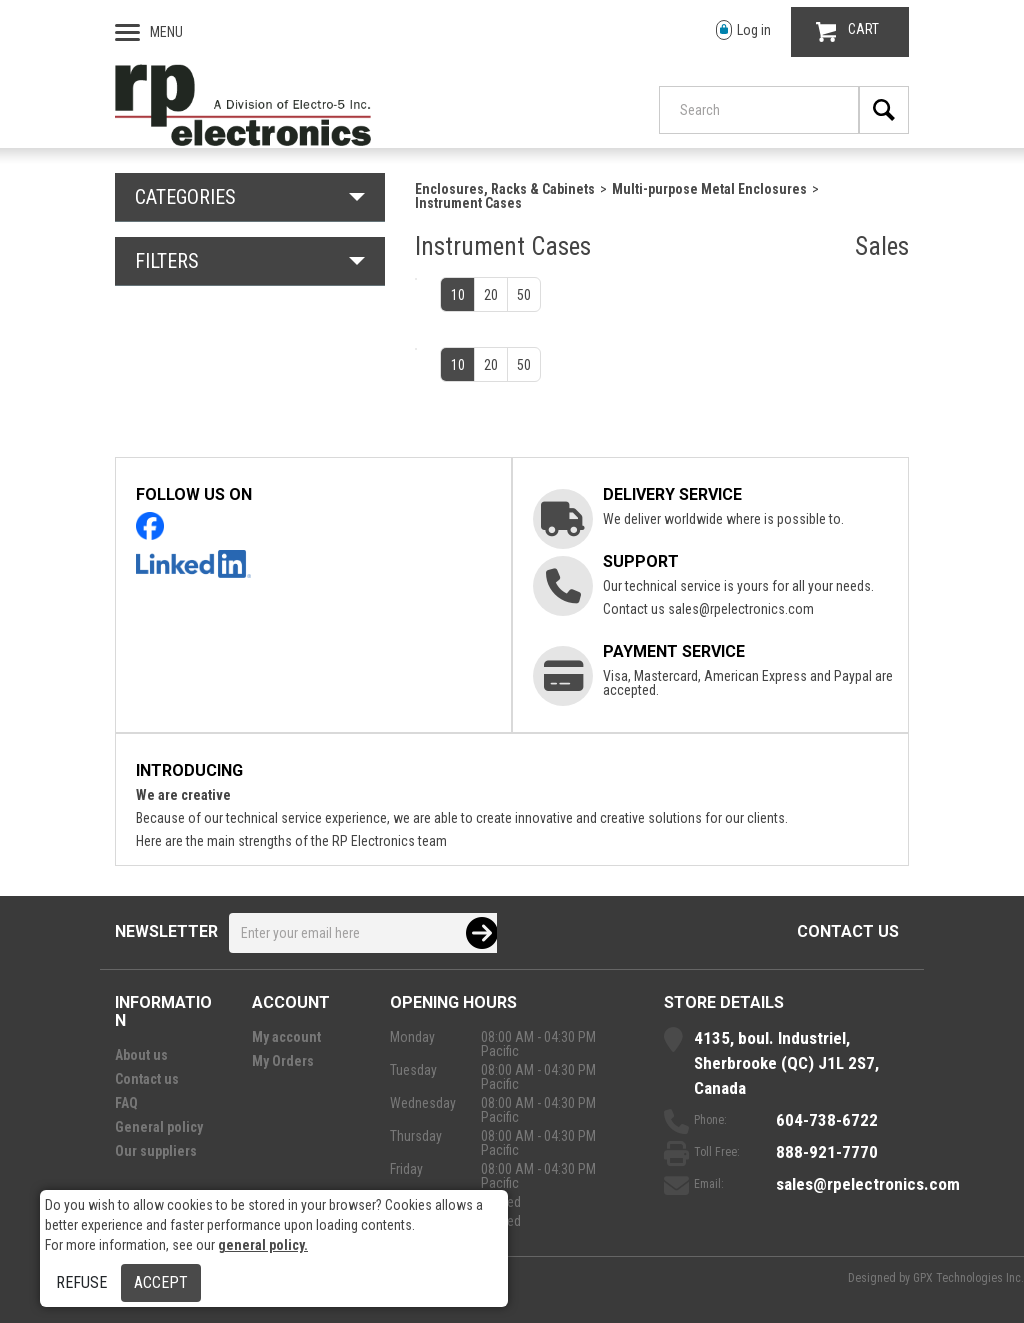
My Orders (283, 1061)
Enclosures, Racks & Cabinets (505, 189)
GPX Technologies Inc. (968, 1278)
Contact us (848, 931)
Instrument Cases (468, 203)
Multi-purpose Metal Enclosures (709, 189)
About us (141, 1055)
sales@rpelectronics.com (741, 609)
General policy (159, 1127)
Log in (743, 30)
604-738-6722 (827, 1120)
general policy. (263, 1245)
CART (847, 31)
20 (491, 295)
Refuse (81, 1282)
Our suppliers (156, 1151)
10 (458, 295)
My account (286, 1037)
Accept (161, 1282)
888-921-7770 (827, 1152)
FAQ (126, 1103)
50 (524, 295)
